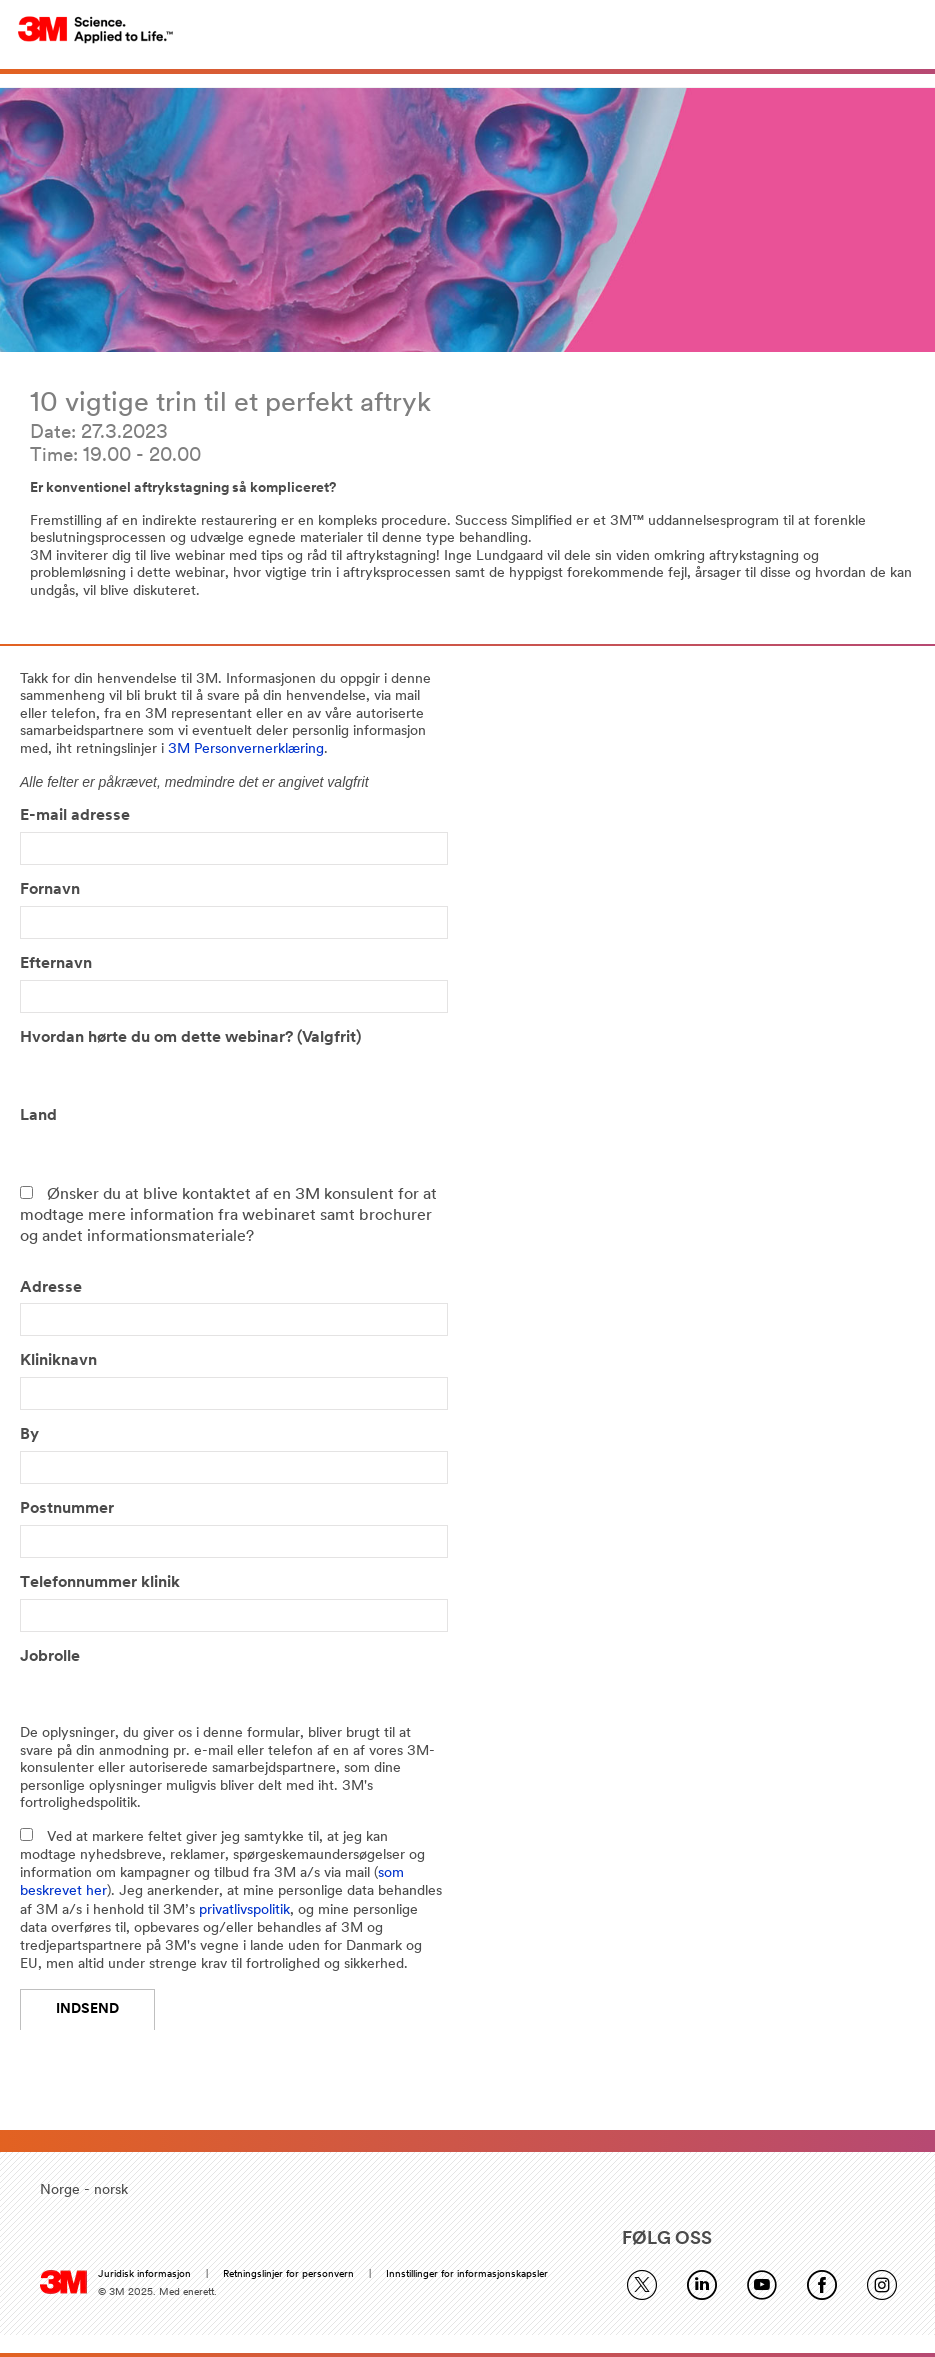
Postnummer (67, 1509)
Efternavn (56, 964)
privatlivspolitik (244, 1910)
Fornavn (50, 890)
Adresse (51, 1288)
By (29, 1435)
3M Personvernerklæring (246, 749)
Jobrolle (50, 1657)
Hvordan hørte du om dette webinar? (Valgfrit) (190, 1038)
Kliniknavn (58, 1361)
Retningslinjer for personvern (288, 2274)
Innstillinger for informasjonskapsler (467, 2274)
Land (38, 1116)
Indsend (87, 2009)
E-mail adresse (75, 816)
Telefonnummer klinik (106, 1583)
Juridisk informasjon (144, 2274)
